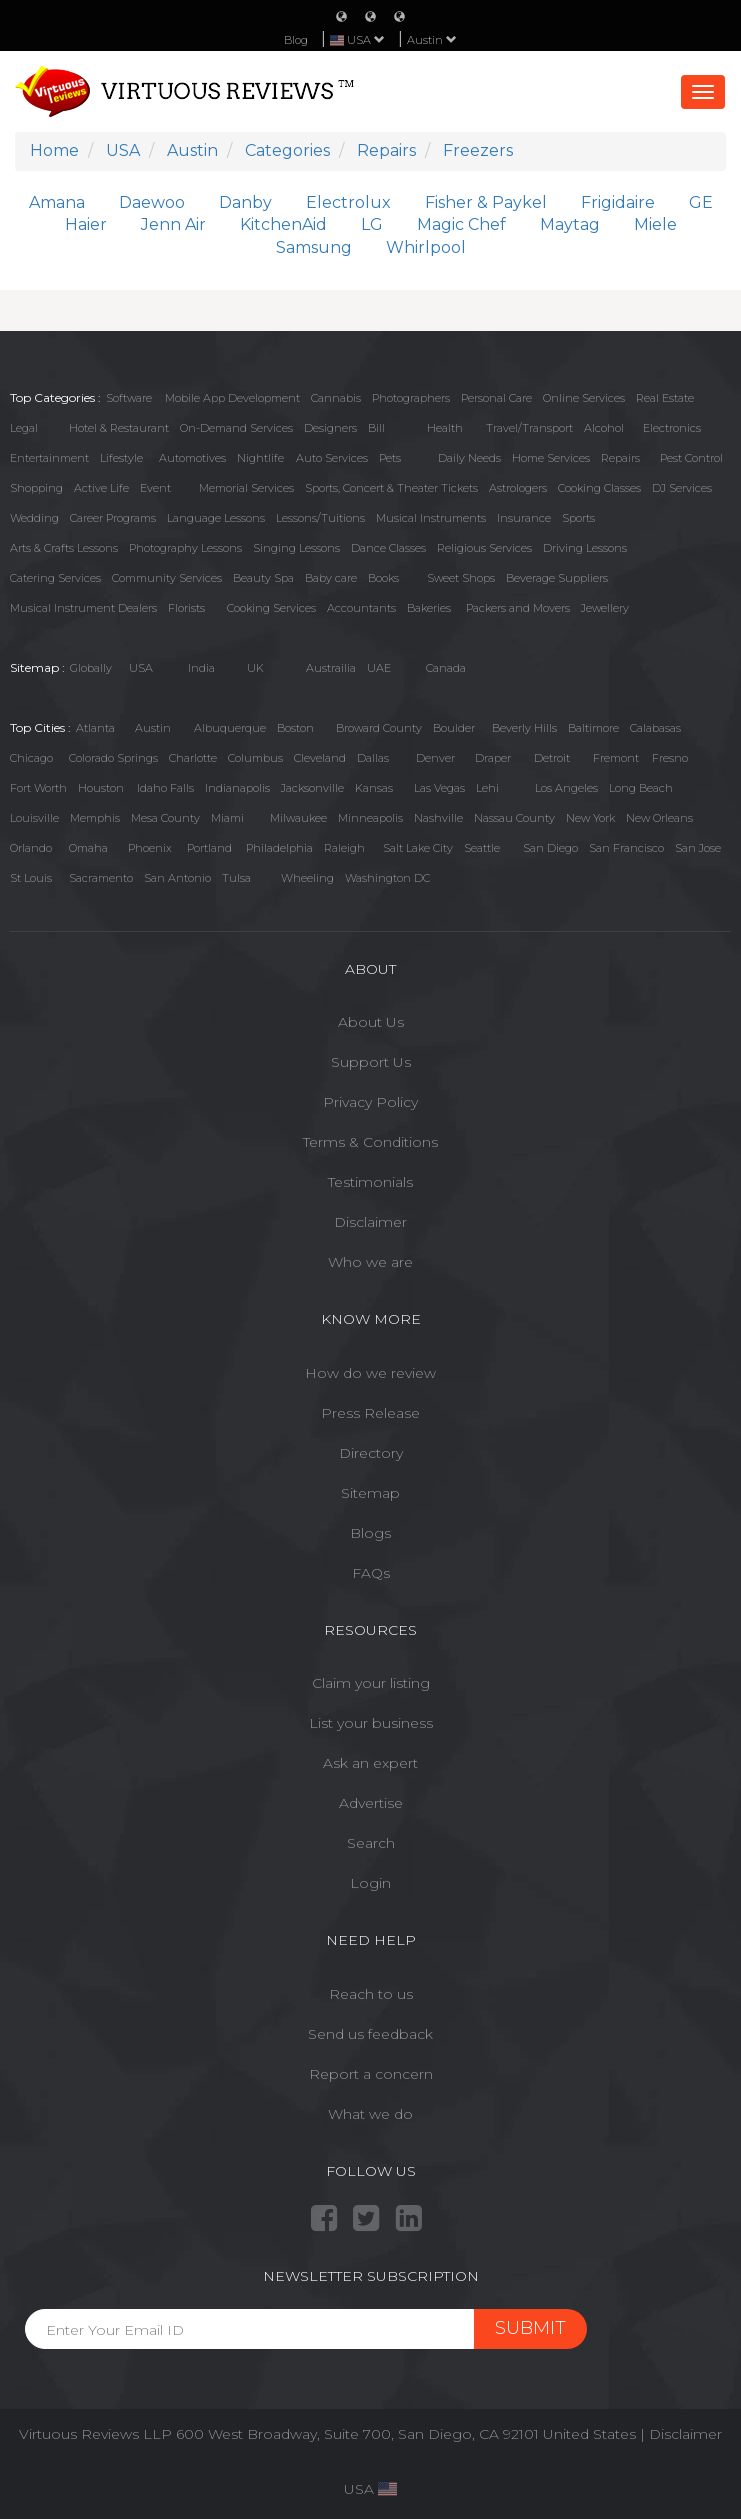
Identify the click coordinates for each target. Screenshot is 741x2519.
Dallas (373, 758)
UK (255, 668)
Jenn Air (173, 224)
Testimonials (370, 1182)
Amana (57, 202)
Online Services (584, 398)
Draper (493, 758)
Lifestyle (121, 458)
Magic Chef (461, 224)
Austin (432, 40)
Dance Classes (388, 548)
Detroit (552, 758)
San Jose (698, 848)
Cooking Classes (599, 488)
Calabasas (655, 728)
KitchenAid (283, 224)
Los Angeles (566, 788)
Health (445, 428)
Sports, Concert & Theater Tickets (391, 488)
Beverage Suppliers (557, 578)
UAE (379, 668)
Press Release (370, 1413)
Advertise (371, 1803)
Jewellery (605, 608)
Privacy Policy (370, 1102)
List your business (371, 1723)
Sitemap (370, 1493)
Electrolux (348, 202)
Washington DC (387, 878)
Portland (209, 848)
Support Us (371, 1062)
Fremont (616, 758)
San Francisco (626, 848)
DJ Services (682, 488)
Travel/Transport (529, 428)
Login (370, 1883)
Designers (330, 428)
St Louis (31, 878)
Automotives (192, 458)
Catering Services (55, 578)
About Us (371, 1022)
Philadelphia (279, 848)
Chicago (31, 758)
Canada (446, 668)
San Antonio (177, 878)
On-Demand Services (236, 428)
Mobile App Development (232, 398)
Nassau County (514, 818)
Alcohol (604, 428)
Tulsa (236, 878)
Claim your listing (371, 1683)
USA (141, 668)
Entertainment (49, 458)
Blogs (370, 1533)
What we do (370, 2114)
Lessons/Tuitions (320, 518)
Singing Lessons (296, 548)
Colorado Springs (113, 758)
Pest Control (691, 458)
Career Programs (113, 518)
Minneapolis (370, 818)
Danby (245, 202)
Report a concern (371, 2074)
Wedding (34, 518)
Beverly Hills (524, 728)
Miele (655, 224)
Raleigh (344, 848)
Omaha (88, 848)
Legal (24, 428)
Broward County (379, 728)
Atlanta (95, 728)
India (201, 668)
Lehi (487, 788)
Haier (86, 224)
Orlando (31, 848)
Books (383, 578)
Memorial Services (246, 488)
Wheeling (307, 878)
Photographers (411, 398)
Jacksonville (312, 788)
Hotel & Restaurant (119, 428)
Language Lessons (216, 518)
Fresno (670, 758)
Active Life (101, 488)
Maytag (570, 224)
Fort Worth (38, 788)
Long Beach (641, 788)
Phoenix (150, 848)
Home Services (551, 458)
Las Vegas (439, 788)
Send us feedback (370, 2034)
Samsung (314, 247)
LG (372, 224)
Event (155, 488)
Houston (101, 788)
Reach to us (371, 1994)
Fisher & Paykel (486, 202)
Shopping (36, 488)
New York (590, 818)
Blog (296, 40)
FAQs (371, 1573)
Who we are (370, 1262)
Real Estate (665, 398)
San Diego (550, 848)
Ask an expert (370, 1763)
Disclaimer (370, 1222)
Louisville (34, 818)
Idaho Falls (165, 788)
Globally (91, 668)
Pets (390, 458)
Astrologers (518, 488)
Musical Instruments (431, 518)
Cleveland (320, 758)
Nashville (438, 818)
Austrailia (331, 668)
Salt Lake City (418, 848)
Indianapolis (237, 788)
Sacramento (101, 878)
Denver (435, 758)
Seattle (482, 848)
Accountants (361, 608)
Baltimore (593, 728)
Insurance (524, 518)
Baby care (331, 578)
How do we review (370, 1373)
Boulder (454, 728)
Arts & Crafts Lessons (64, 548)
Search (371, 1843)
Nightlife (260, 458)
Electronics (672, 428)
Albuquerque (230, 728)
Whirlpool (426, 247)
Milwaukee (298, 818)
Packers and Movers (518, 608)
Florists (186, 608)
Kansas (374, 788)
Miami (227, 818)
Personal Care (496, 398)
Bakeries (429, 608)
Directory (371, 1453)
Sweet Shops (461, 578)
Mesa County (165, 818)
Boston (295, 728)
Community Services (167, 578)
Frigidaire (618, 202)
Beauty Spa (263, 578)
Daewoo (152, 202)
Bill (376, 428)
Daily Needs (469, 458)
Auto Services (332, 458)
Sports (578, 518)
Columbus (255, 758)
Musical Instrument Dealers (83, 608)
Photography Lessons (185, 548)
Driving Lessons (585, 548)
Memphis (95, 818)
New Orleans (659, 818)
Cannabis (336, 398)
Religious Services (484, 548)
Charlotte (193, 758)
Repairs (620, 458)
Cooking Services (271, 608)
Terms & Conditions (370, 1142)
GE (701, 202)
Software (129, 398)
